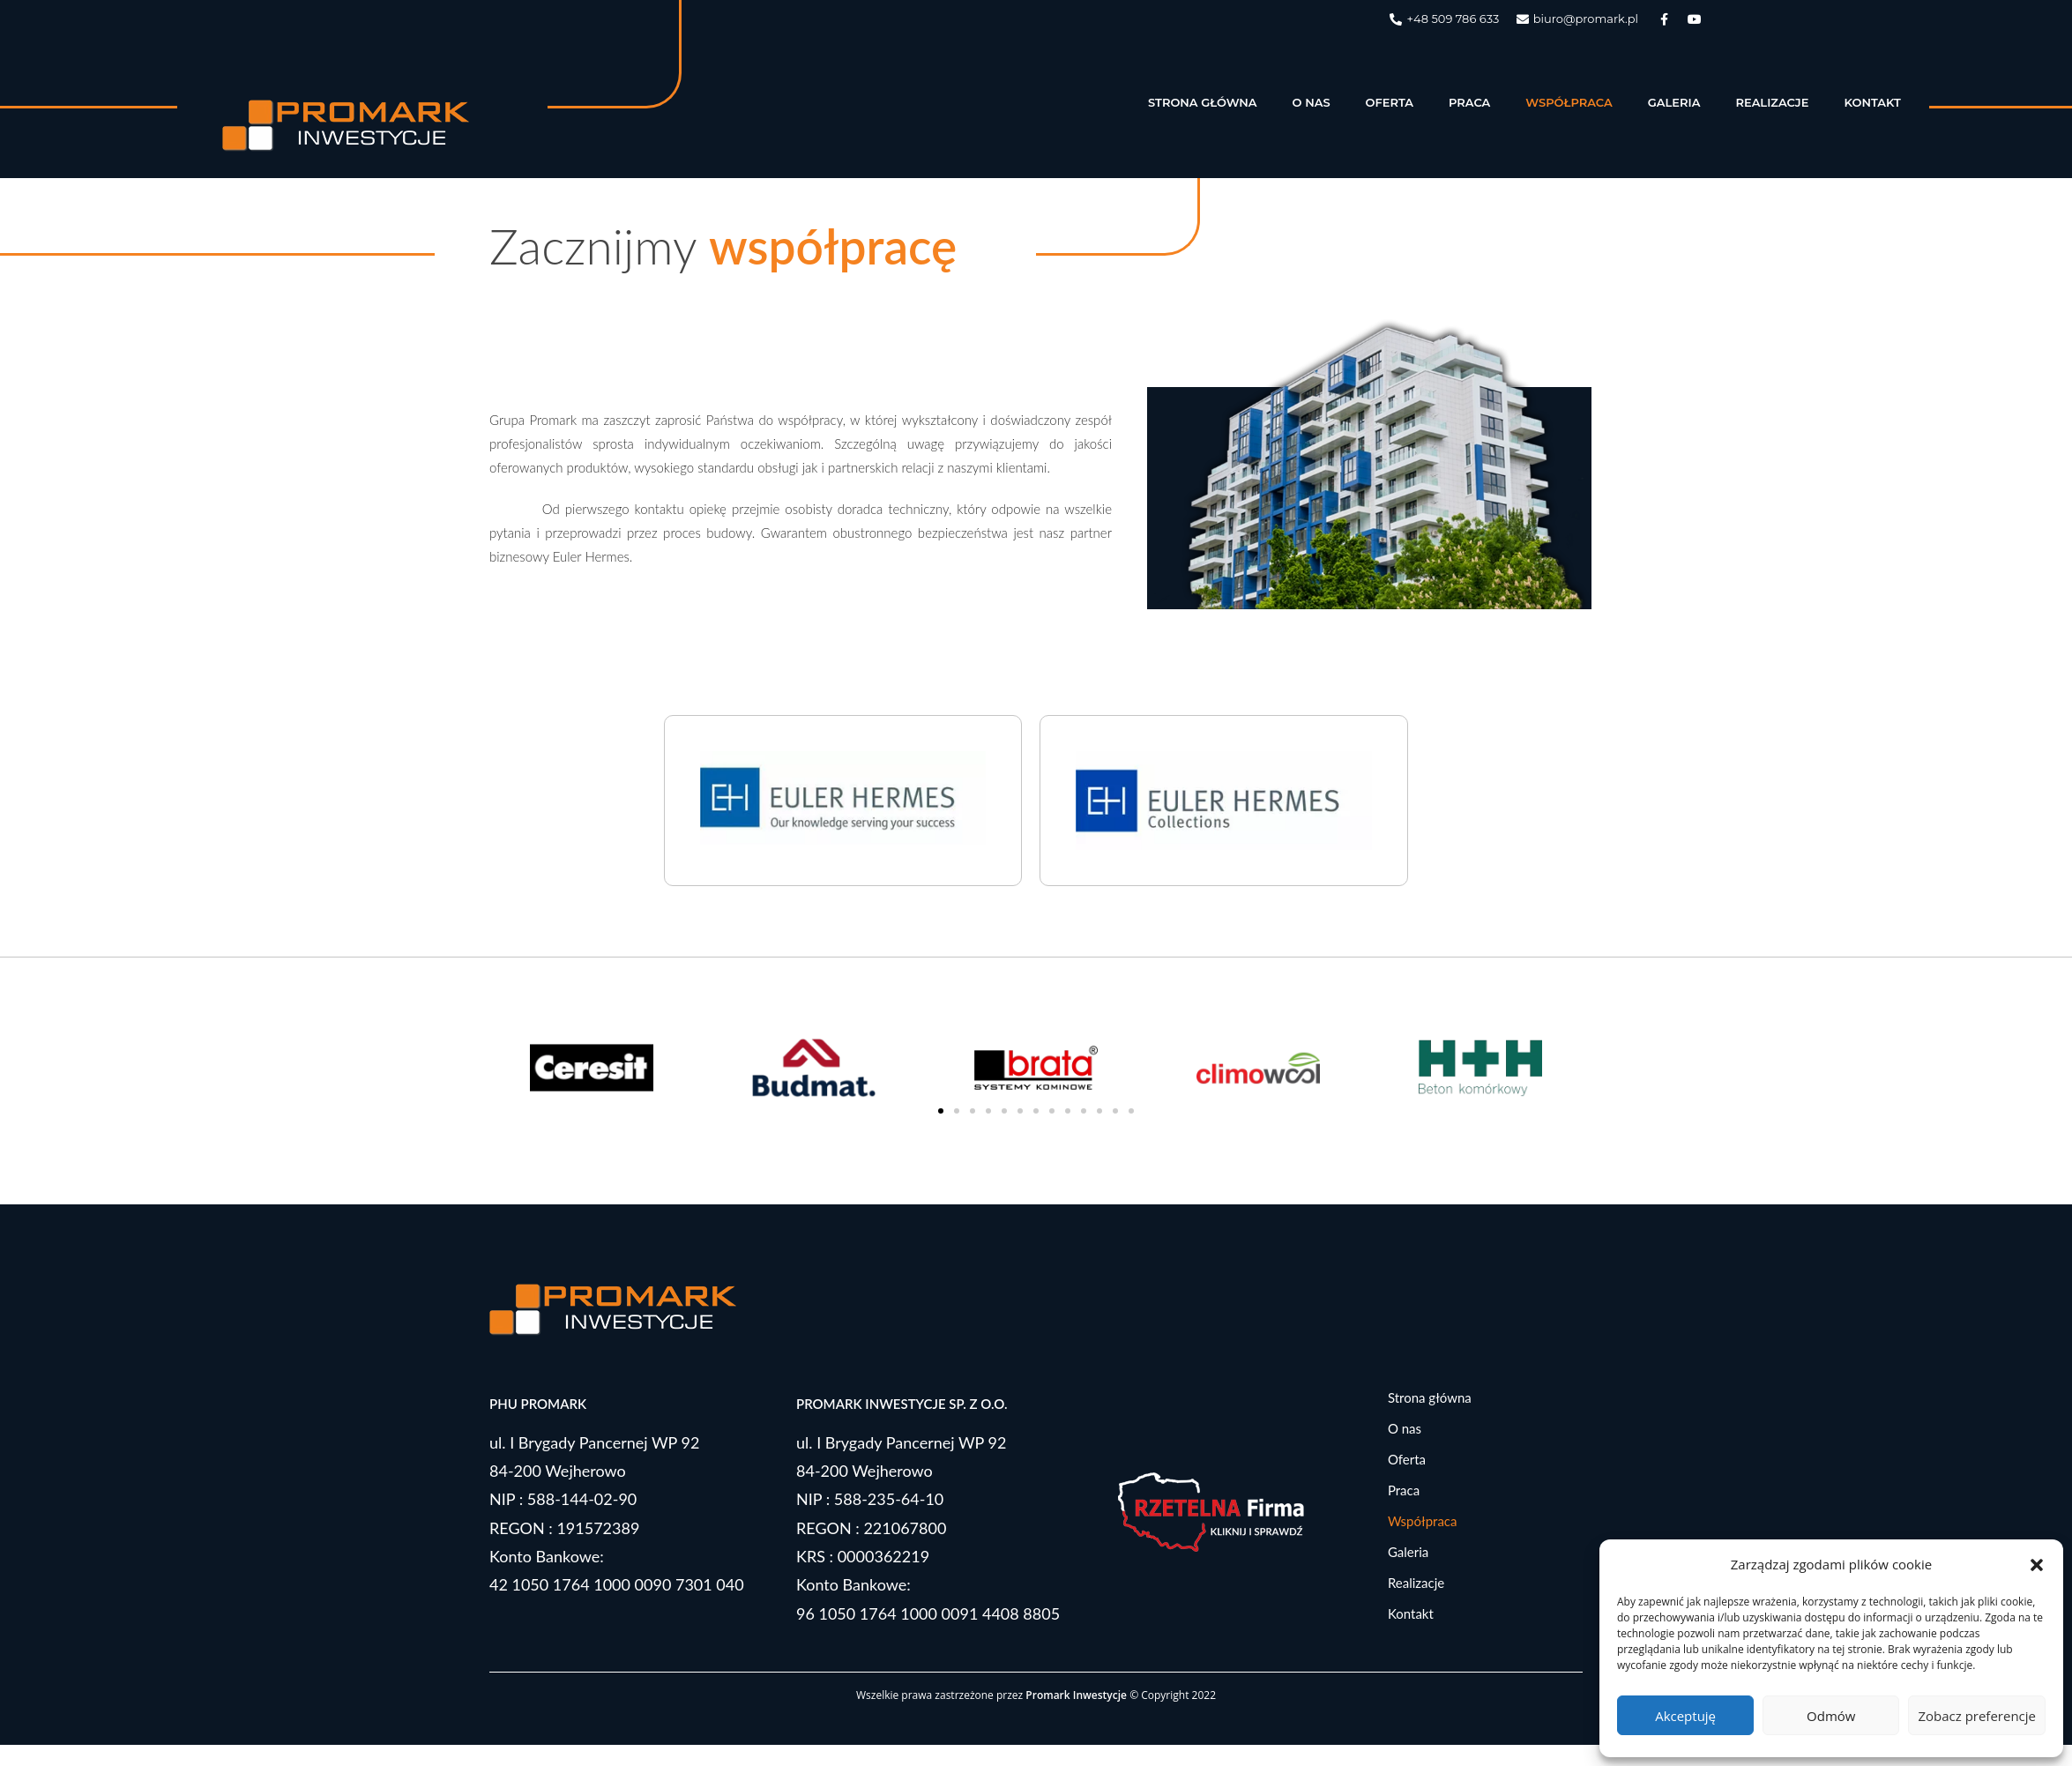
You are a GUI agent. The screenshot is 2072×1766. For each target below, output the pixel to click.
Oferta (1389, 102)
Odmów (1831, 1716)
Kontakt (1872, 102)
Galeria (1674, 102)
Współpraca (1568, 102)
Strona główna (1202, 102)
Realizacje (1771, 102)
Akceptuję (1685, 1716)
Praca (1469, 102)
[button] (2037, 1565)
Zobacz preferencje (1977, 1716)
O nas (1311, 102)
